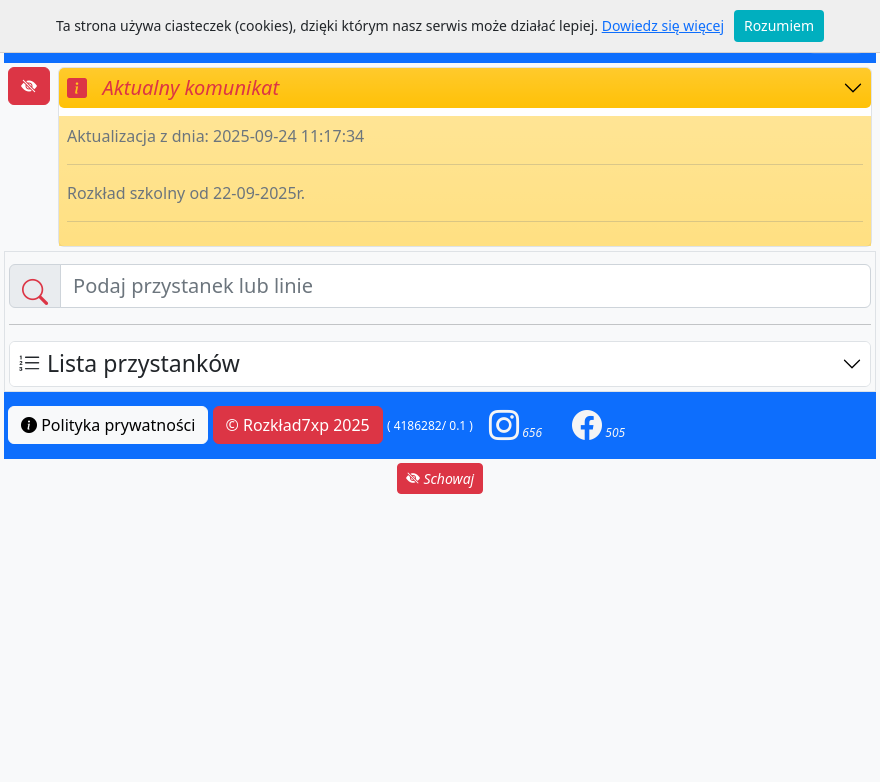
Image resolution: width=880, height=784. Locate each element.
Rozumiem (779, 25)
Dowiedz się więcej (663, 25)
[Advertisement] (440, 638)
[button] (515, 425)
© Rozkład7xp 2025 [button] (298, 425)
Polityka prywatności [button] (108, 425)
